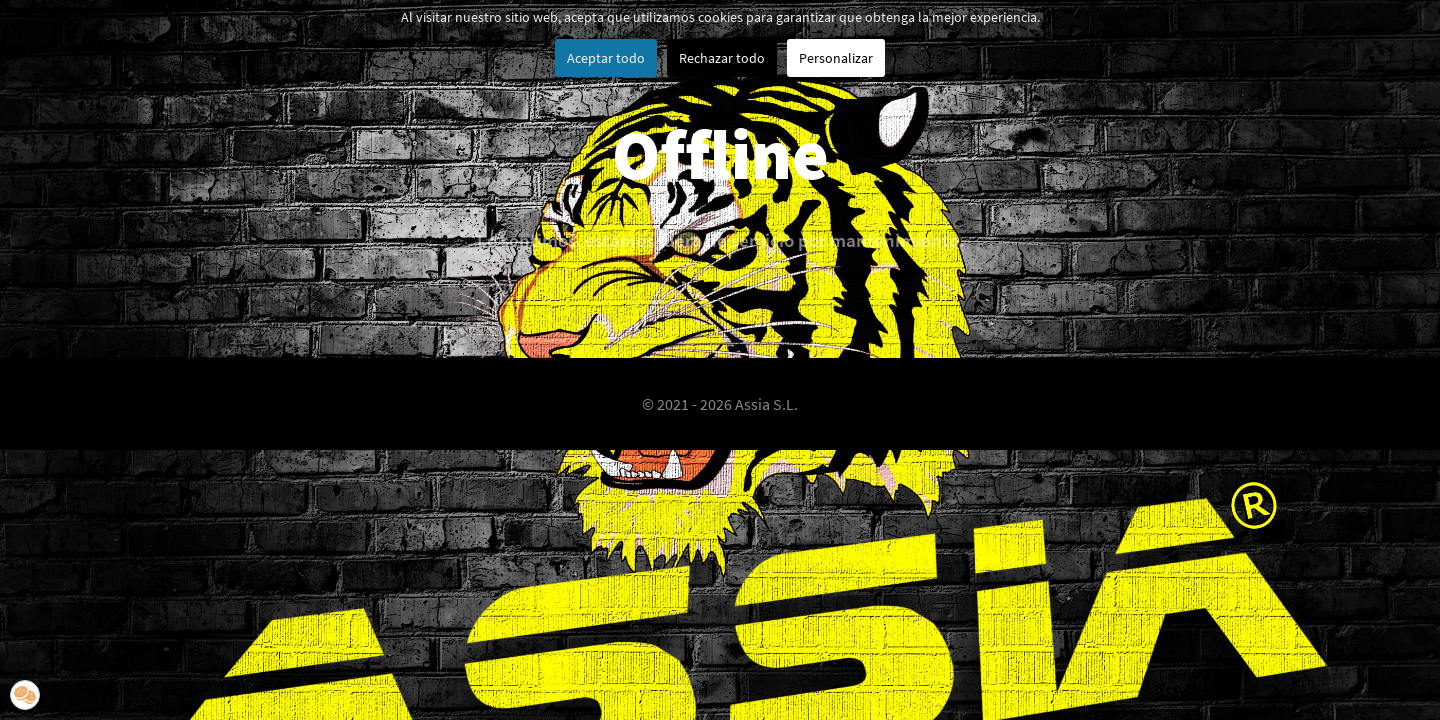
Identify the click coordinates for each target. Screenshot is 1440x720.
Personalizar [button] (836, 58)
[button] (25, 695)
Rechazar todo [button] (722, 58)
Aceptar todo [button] (606, 58)
